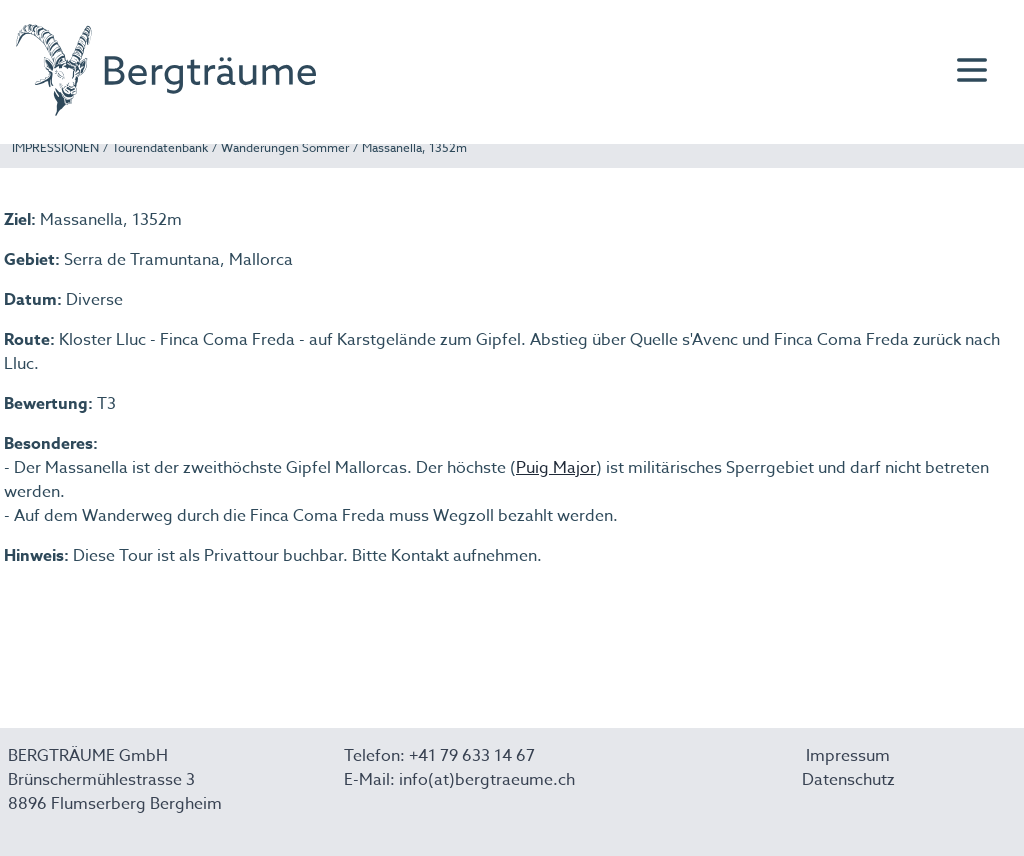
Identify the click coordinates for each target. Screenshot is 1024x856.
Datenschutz (848, 780)
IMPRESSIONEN (55, 147)
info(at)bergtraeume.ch (487, 780)
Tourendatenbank (160, 147)
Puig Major (556, 468)
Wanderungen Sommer (285, 147)
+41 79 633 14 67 (472, 756)
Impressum (848, 756)
